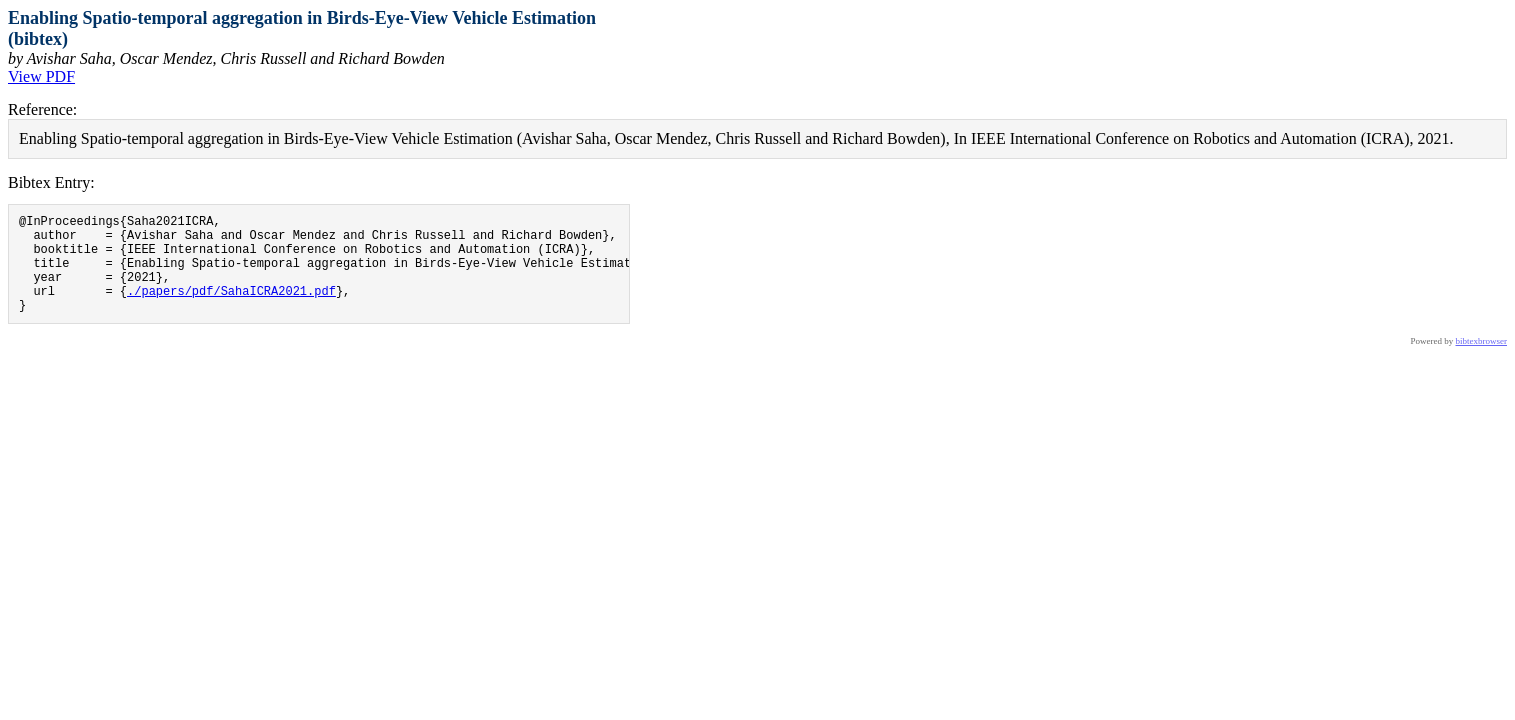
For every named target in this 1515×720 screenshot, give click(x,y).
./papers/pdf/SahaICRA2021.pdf (231, 308)
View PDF (41, 76)
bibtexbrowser (1482, 362)
